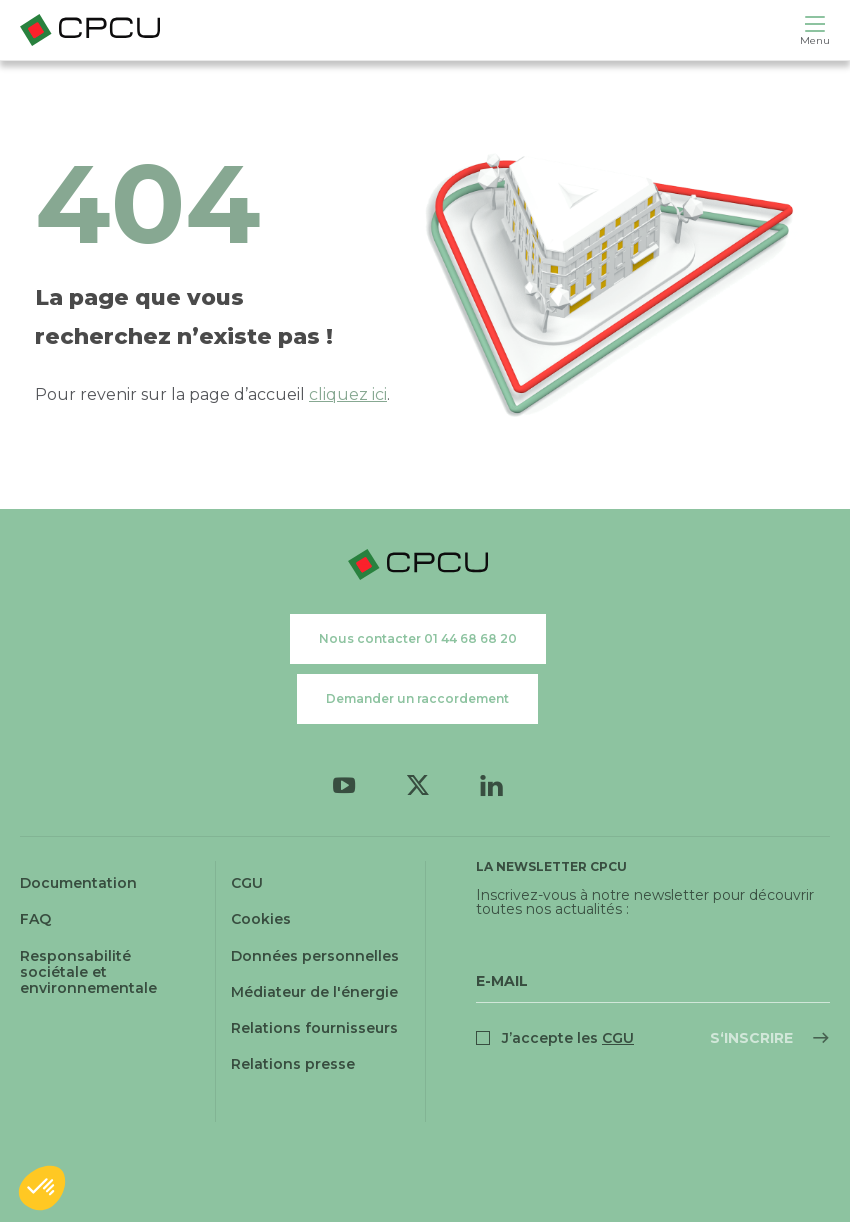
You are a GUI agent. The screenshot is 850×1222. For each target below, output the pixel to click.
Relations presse (293, 1064)
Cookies (261, 919)
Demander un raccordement (417, 698)
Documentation (78, 883)
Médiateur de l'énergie (314, 992)
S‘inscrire (751, 1038)
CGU (247, 883)
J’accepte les (568, 1038)
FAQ (35, 919)
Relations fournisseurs (314, 1028)
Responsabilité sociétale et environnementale (88, 972)
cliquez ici (348, 394)
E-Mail (502, 981)
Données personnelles (315, 956)
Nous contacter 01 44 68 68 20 (418, 638)
